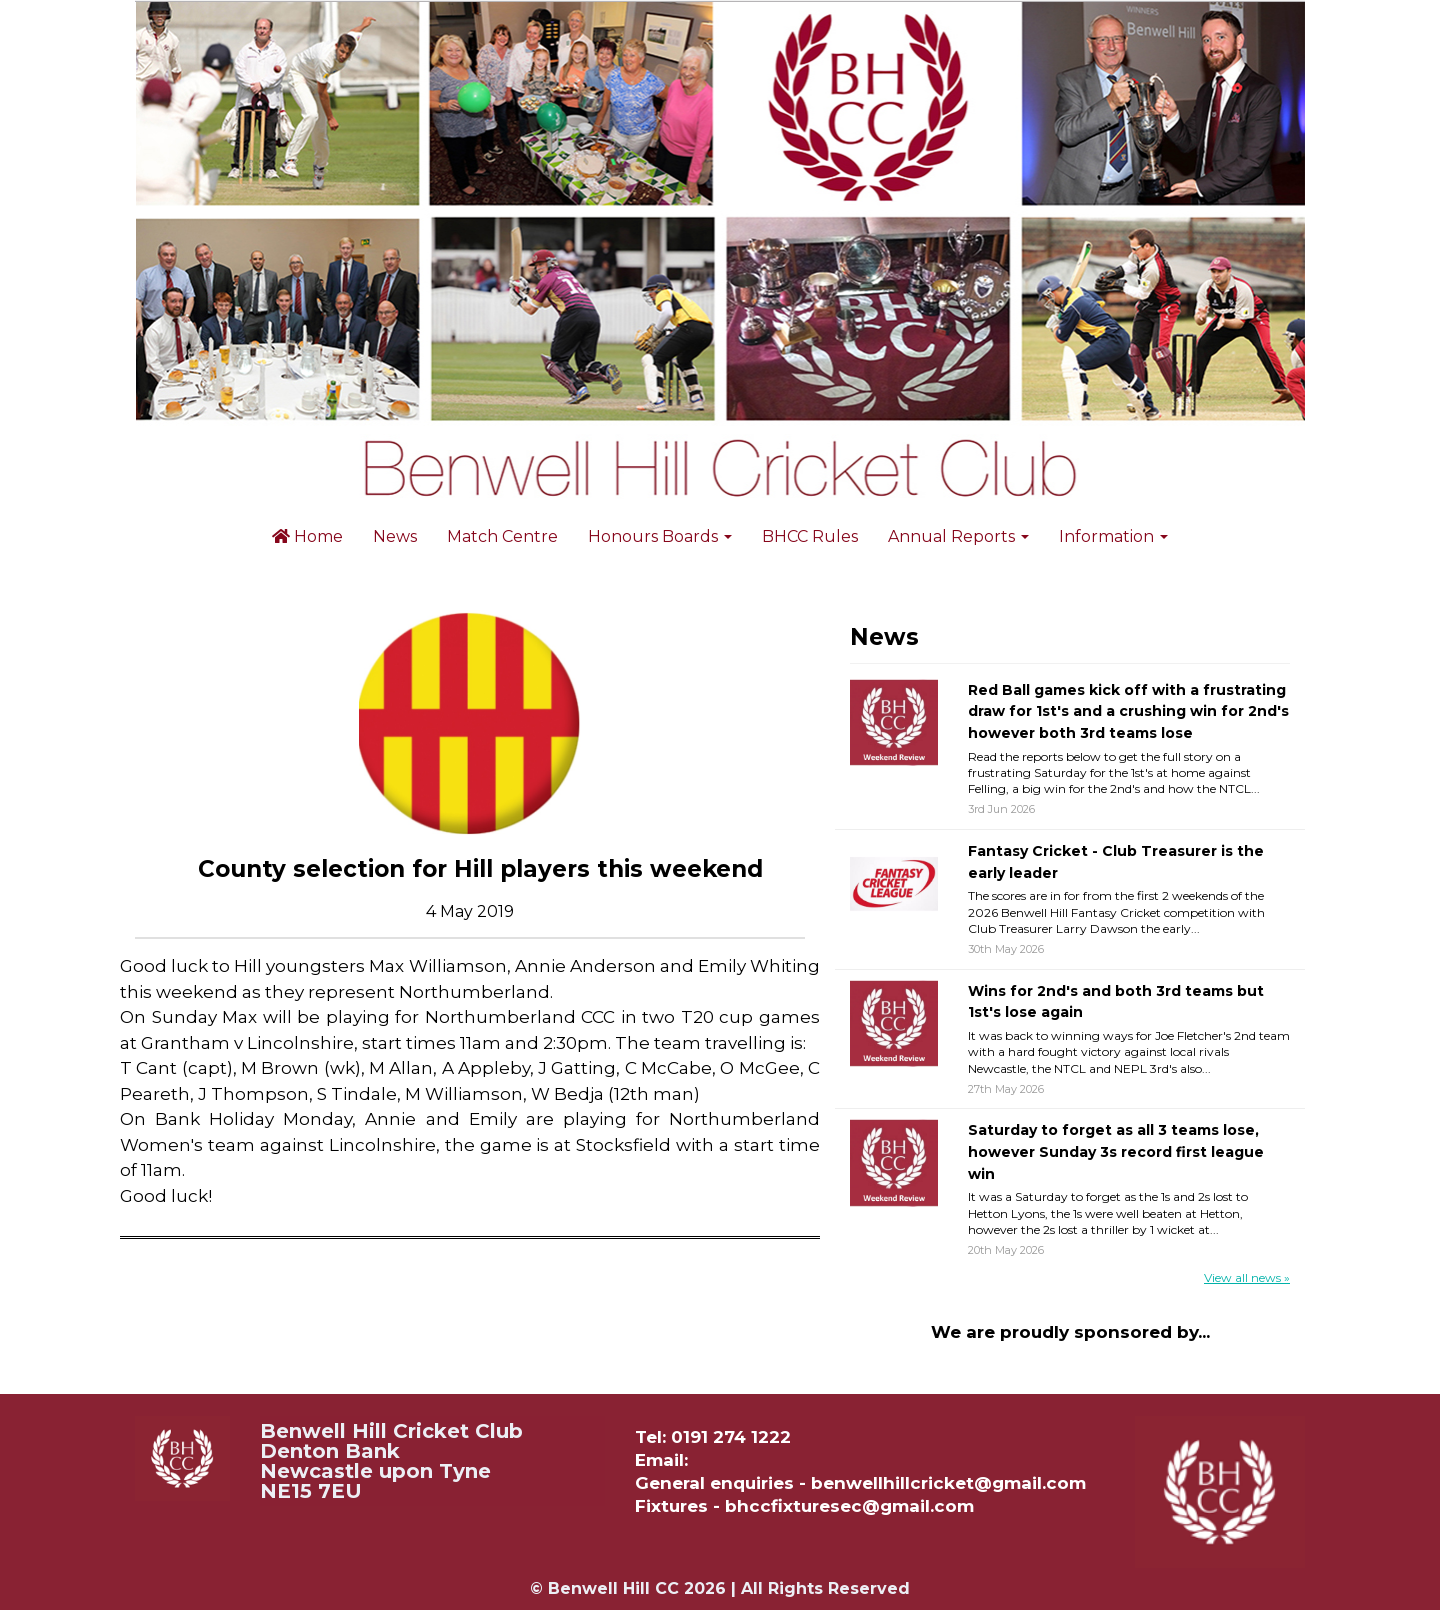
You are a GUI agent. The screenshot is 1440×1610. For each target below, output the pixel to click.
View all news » (1247, 1277)
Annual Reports (958, 536)
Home (307, 536)
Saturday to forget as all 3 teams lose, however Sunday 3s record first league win (1116, 1151)
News (395, 536)
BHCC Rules (810, 536)
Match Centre (502, 536)
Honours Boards (660, 536)
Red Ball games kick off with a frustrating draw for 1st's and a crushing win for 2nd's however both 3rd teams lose (1128, 711)
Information (1113, 536)
